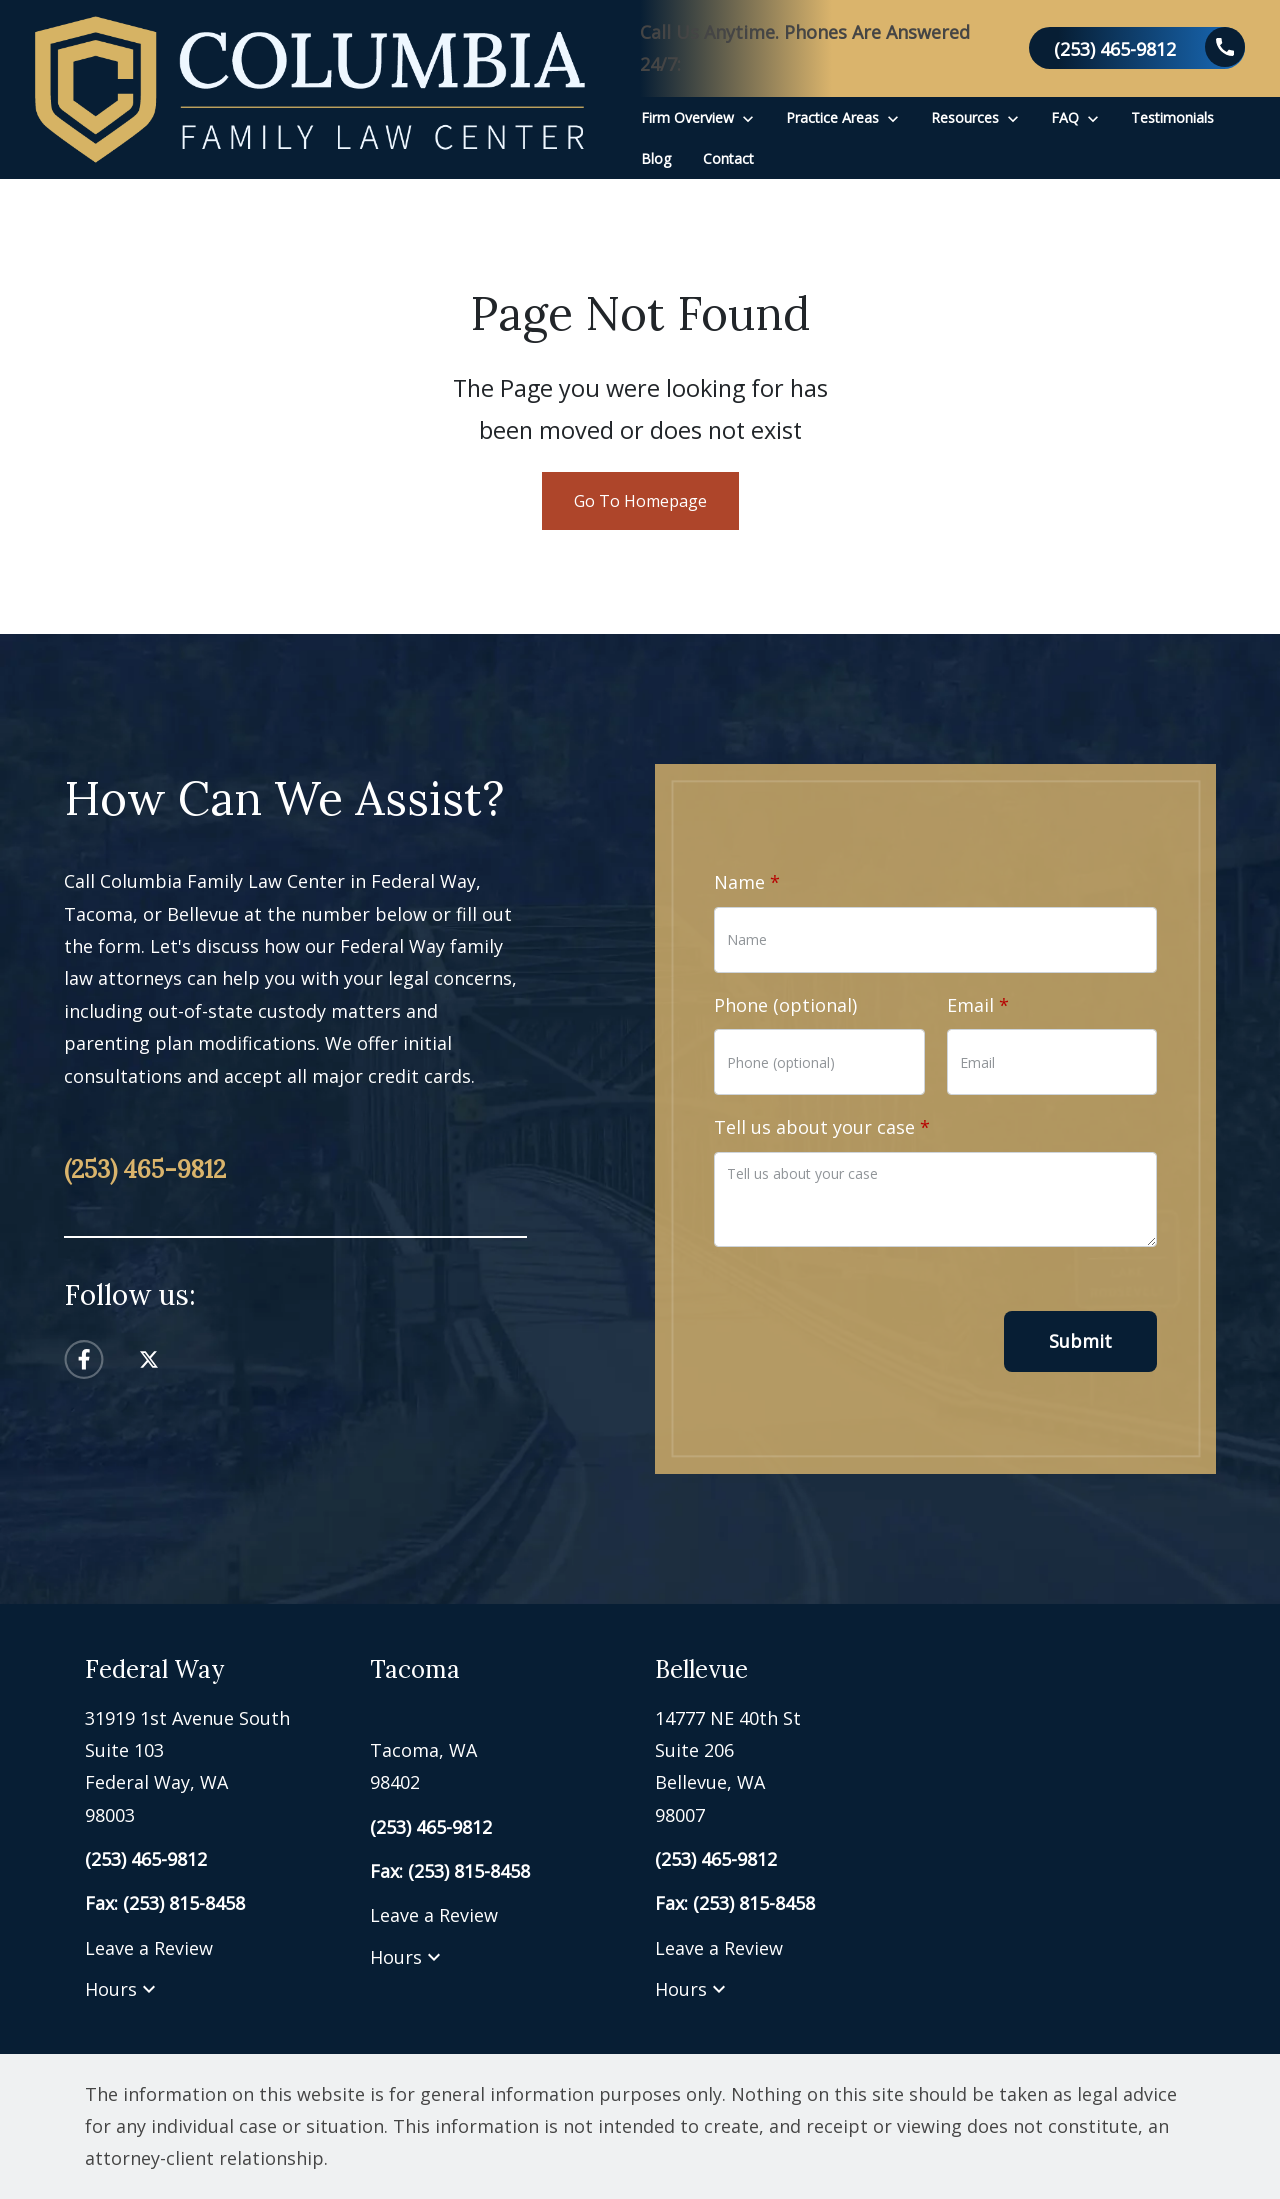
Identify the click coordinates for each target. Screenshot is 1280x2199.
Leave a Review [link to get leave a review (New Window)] (149, 1948)
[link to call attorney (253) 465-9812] (1137, 48)
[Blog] (656, 158)
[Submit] (1080, 1341)
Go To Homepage (640, 501)
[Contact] (728, 158)
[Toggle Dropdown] (748, 117)
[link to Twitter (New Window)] (149, 1359)
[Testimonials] (1172, 117)
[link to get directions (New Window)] (212, 1767)
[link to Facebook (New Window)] (84, 1359)
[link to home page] (310, 89)
